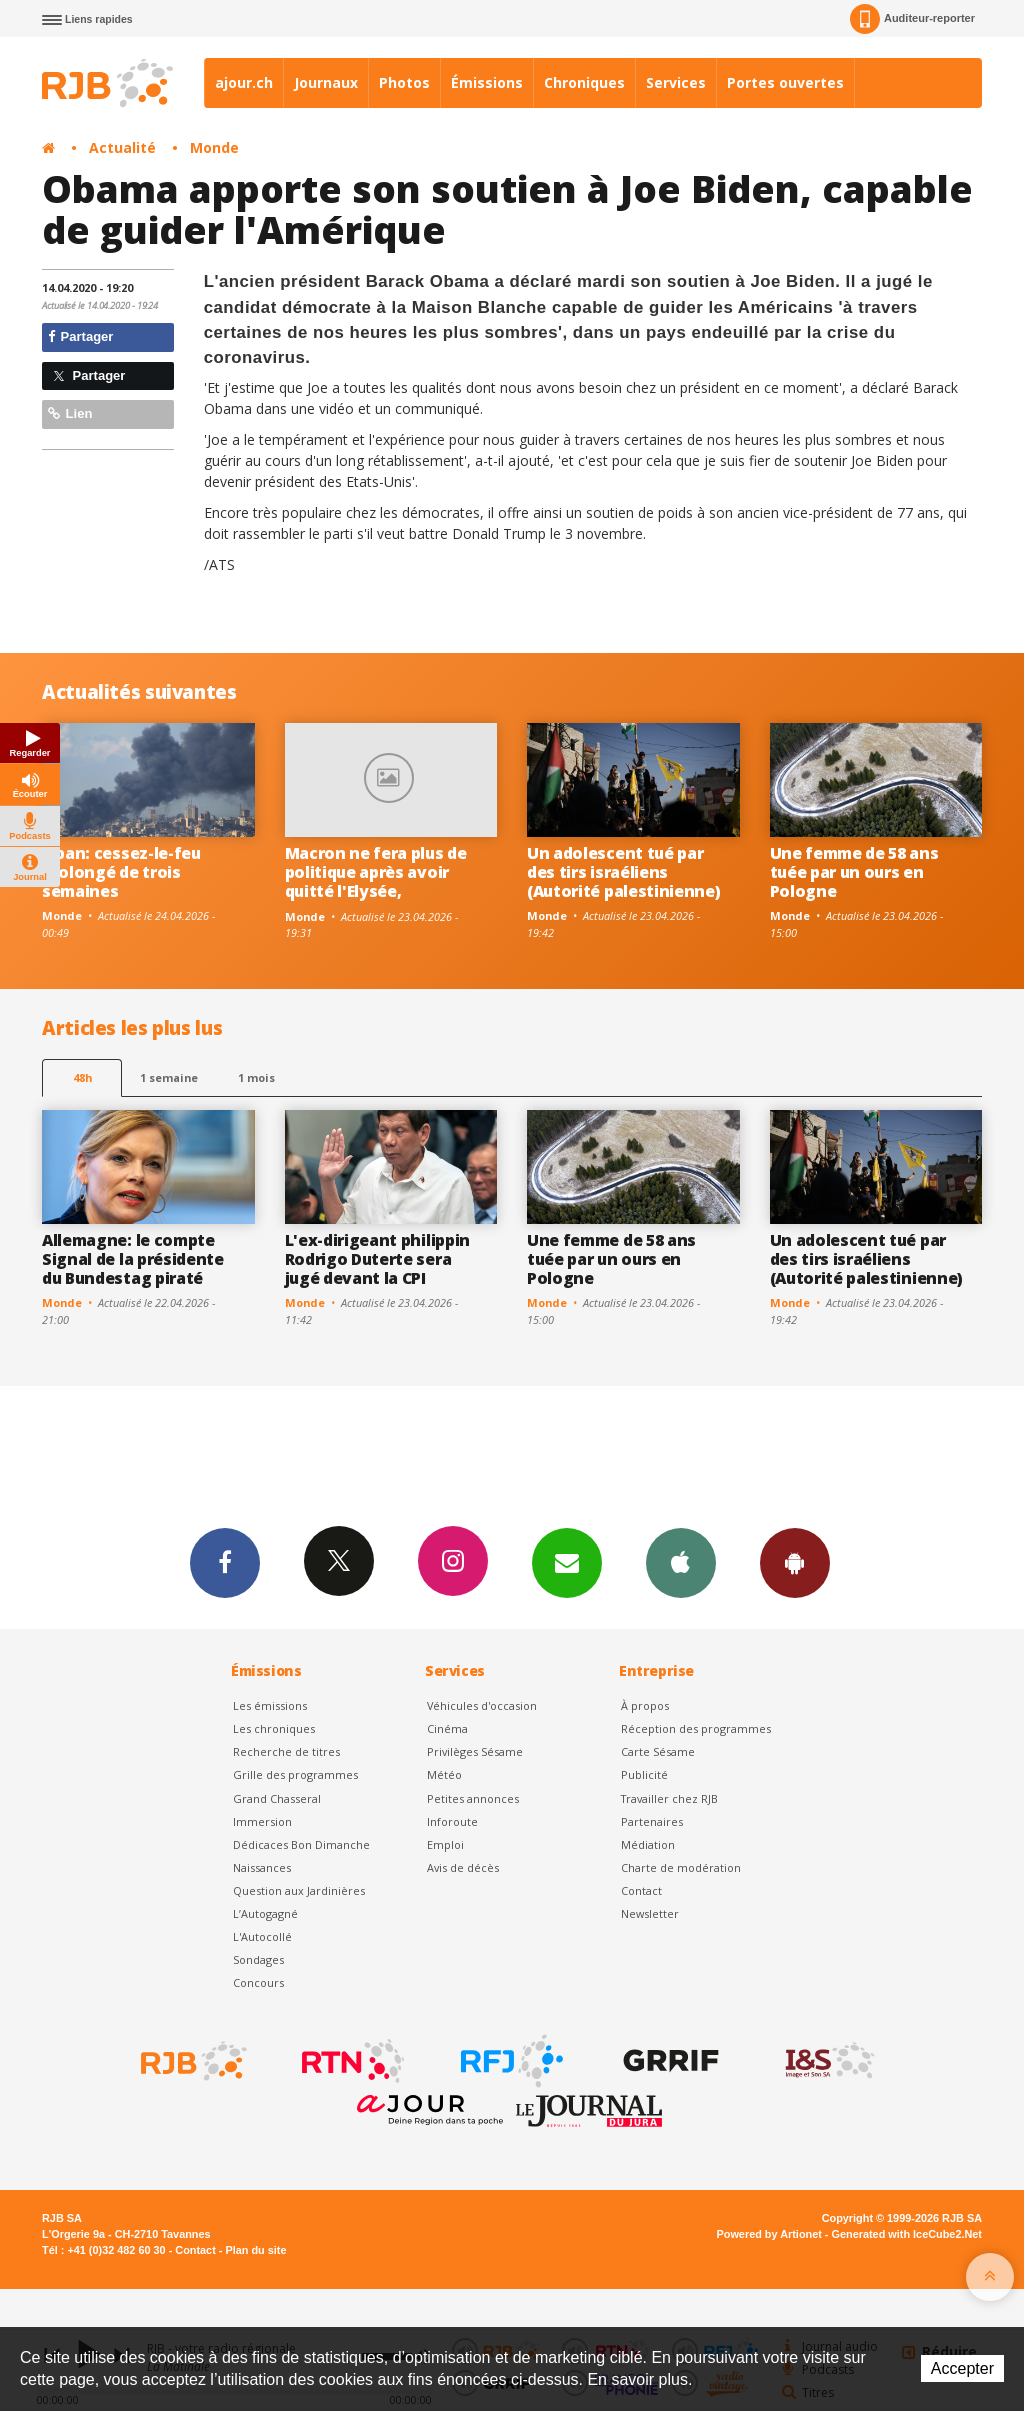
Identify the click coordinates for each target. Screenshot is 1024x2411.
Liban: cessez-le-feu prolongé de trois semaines (121, 872)
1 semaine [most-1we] (169, 1077)
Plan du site (255, 2250)
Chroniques (584, 82)
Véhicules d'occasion (482, 1705)
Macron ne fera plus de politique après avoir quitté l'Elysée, (376, 872)
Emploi (445, 1844)
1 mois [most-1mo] (256, 1077)
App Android (795, 1562)
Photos (404, 82)
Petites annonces (473, 1798)
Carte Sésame (658, 1751)
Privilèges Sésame (475, 1751)
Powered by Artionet (769, 2234)
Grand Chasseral (277, 1798)
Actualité (122, 147)
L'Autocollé (262, 1936)
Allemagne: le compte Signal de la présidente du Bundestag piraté (133, 1259)
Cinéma (447, 1728)
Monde (214, 147)
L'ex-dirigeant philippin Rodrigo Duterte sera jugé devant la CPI (377, 1259)
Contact (641, 1890)
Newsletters (567, 1562)
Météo (444, 1774)
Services (676, 82)
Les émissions (270, 1705)
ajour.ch (244, 82)
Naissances (262, 1867)
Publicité (644, 1774)
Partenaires (652, 1821)
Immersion (262, 1821)
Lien (70, 413)
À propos (645, 1705)
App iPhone (681, 1562)
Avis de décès (463, 1867)
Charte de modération (681, 1867)
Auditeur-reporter (912, 19)
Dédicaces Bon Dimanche (301, 1844)
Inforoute (452, 1821)
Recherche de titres (286, 1751)
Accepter (962, 2368)
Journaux (326, 82)
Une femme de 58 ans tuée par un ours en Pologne (854, 872)
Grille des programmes (295, 1774)
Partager (80, 336)
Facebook (225, 1562)
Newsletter (650, 1913)
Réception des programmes (696, 1728)
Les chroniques (274, 1728)
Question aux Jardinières (299, 1890)
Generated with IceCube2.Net (907, 2234)
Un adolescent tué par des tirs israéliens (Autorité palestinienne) (623, 872)
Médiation (648, 1844)
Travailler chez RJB (669, 1798)
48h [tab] (82, 1077)
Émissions (487, 82)
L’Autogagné (265, 1913)
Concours (258, 1982)
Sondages (258, 1959)
